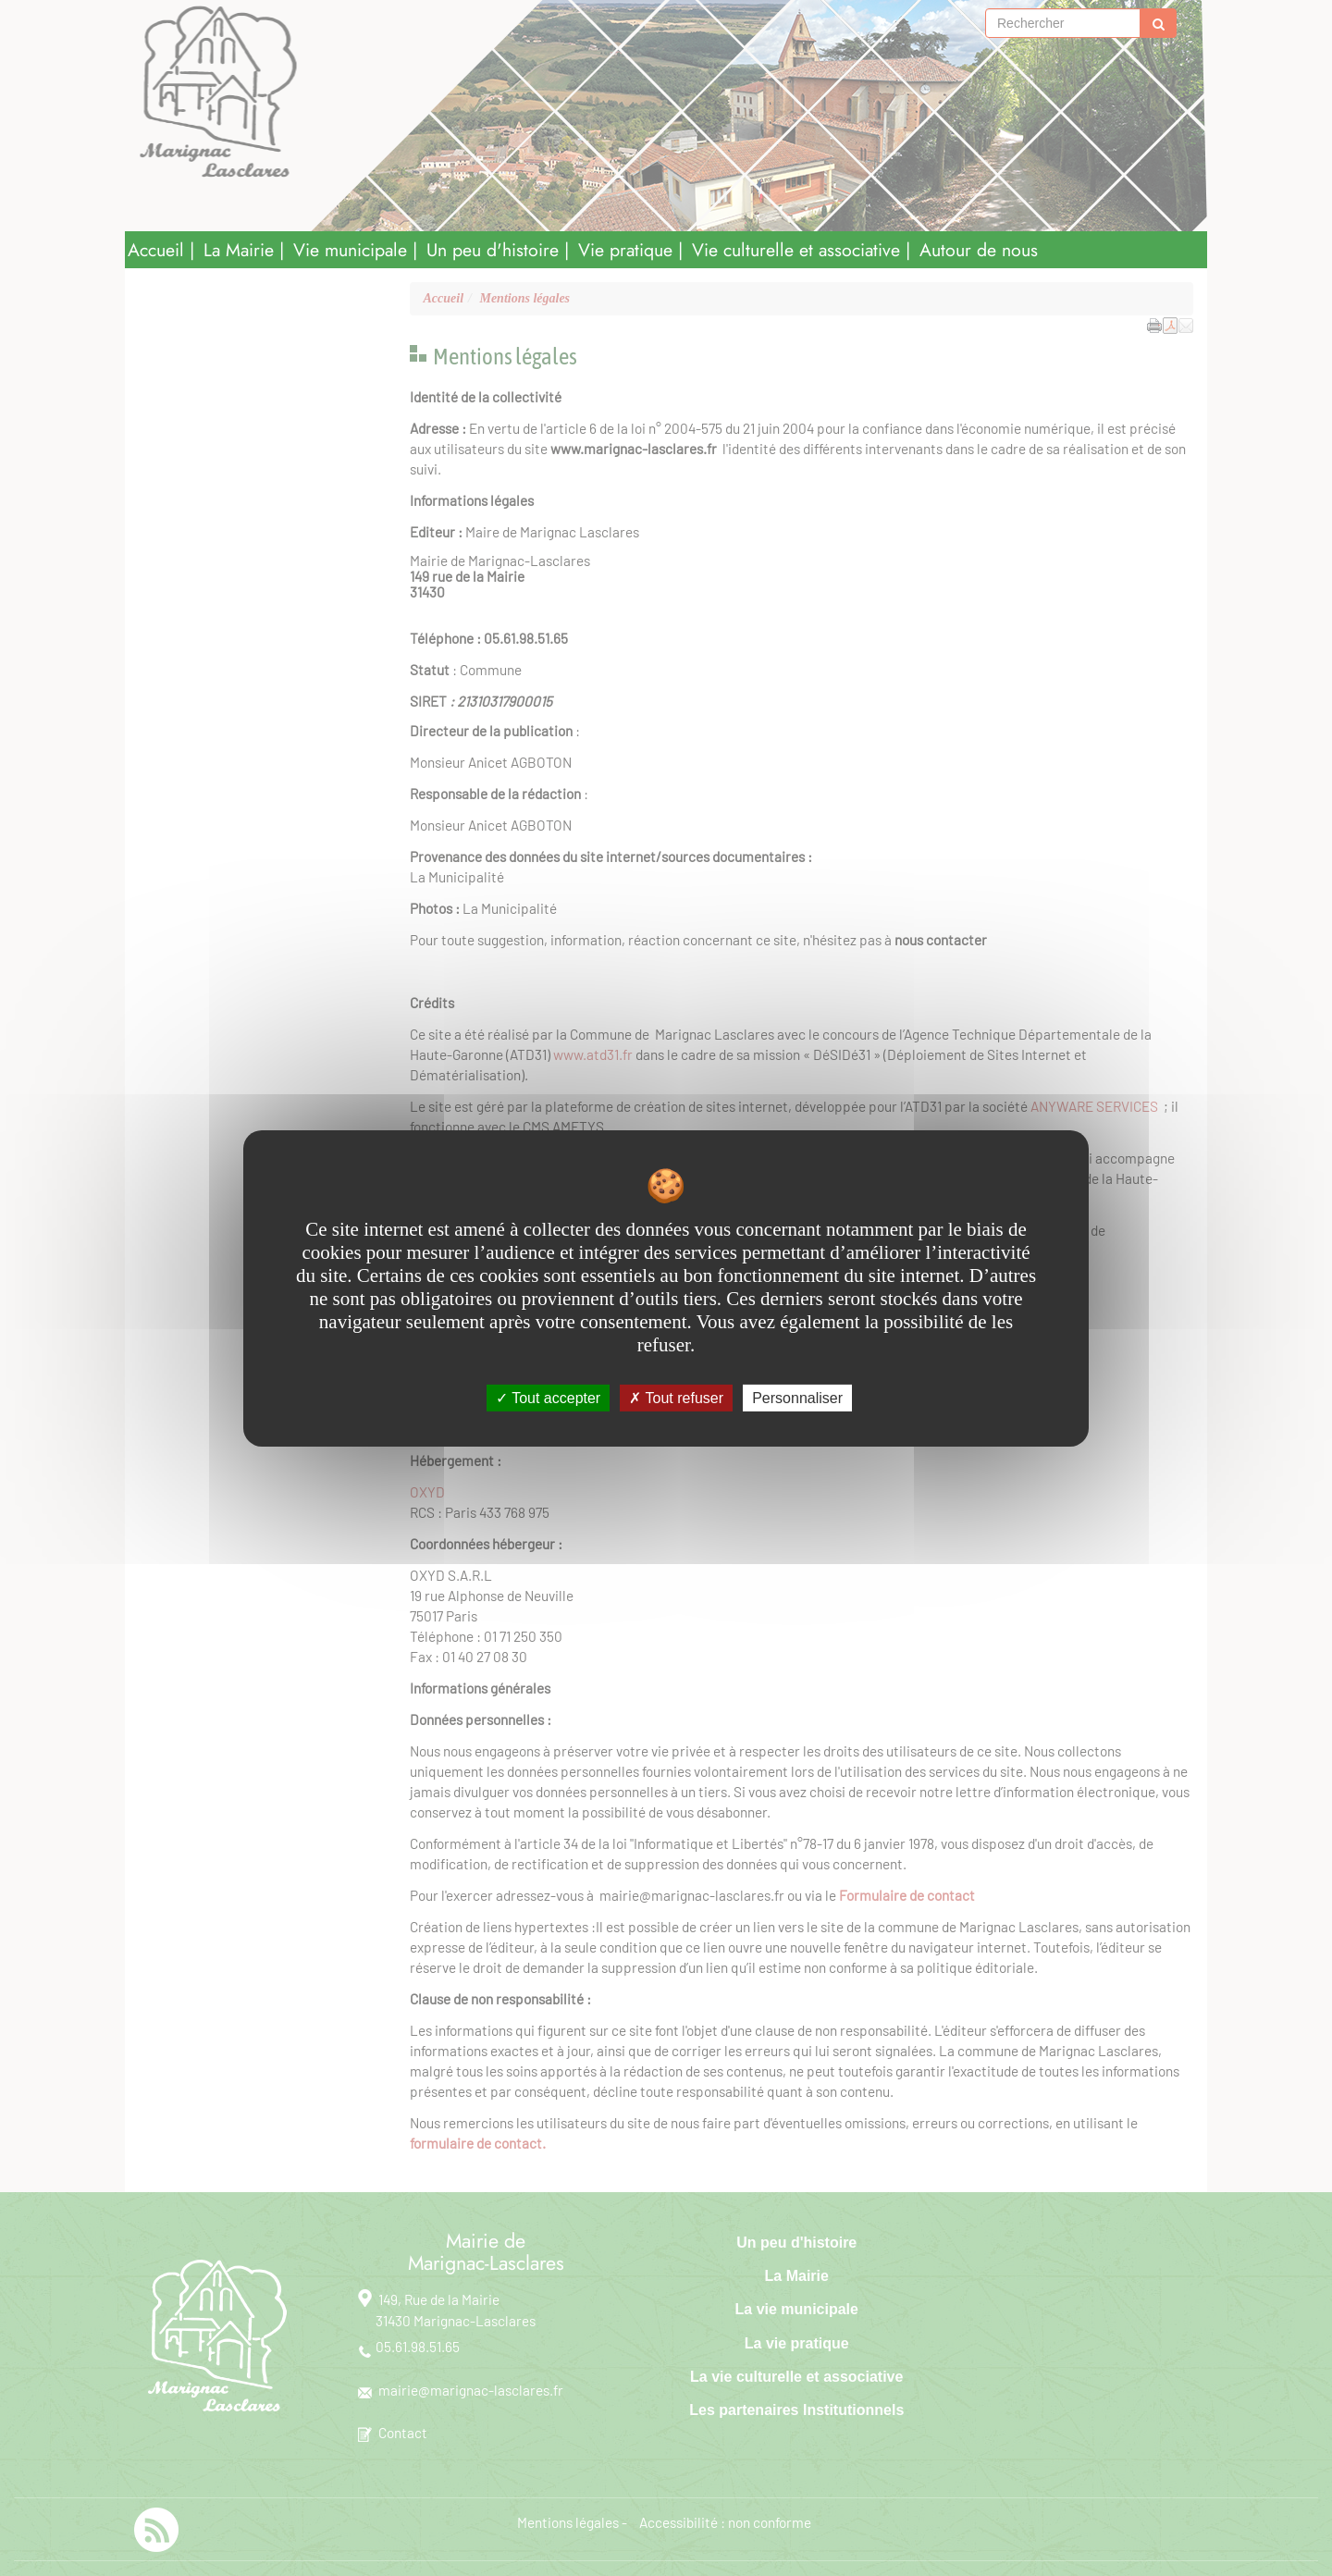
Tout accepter (548, 1397)
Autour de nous (978, 250)
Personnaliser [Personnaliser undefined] (797, 1397)
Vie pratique (625, 250)
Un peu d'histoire (492, 250)
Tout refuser (676, 1397)
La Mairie (239, 250)
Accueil (156, 250)
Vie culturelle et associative (796, 250)
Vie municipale (350, 250)
